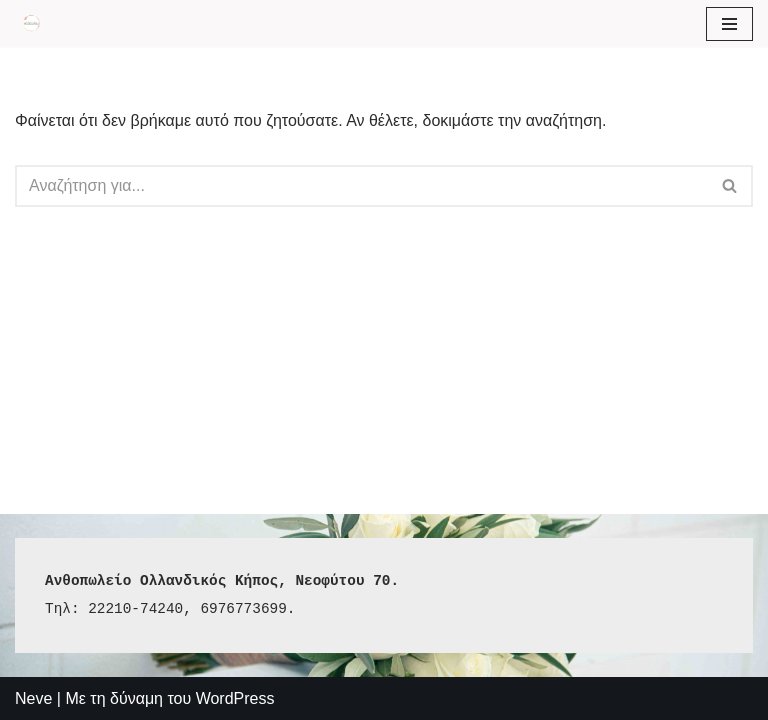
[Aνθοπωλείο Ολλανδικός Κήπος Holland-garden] (31, 23)
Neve (33, 698)
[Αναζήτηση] (361, 186)
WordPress (235, 698)
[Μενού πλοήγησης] (729, 24)
